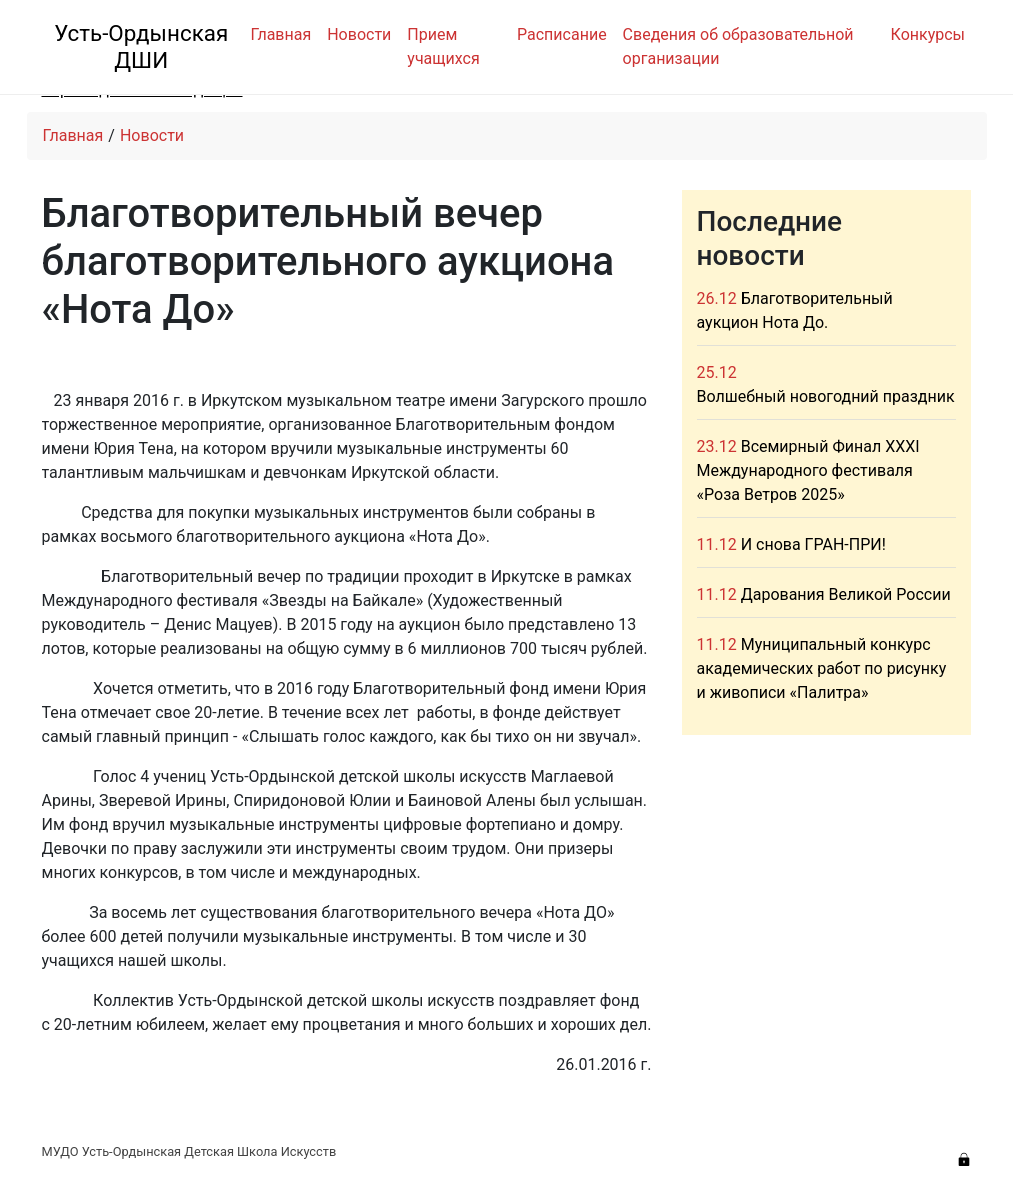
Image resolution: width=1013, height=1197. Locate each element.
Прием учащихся (443, 46)
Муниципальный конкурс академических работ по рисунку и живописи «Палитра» (822, 668)
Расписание (562, 34)
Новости (359, 34)
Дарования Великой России (846, 594)
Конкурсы (928, 34)
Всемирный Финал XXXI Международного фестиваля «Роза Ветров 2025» (808, 470)
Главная (280, 34)
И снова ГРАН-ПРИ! (813, 544)
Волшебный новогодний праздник (826, 396)
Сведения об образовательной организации (738, 46)
